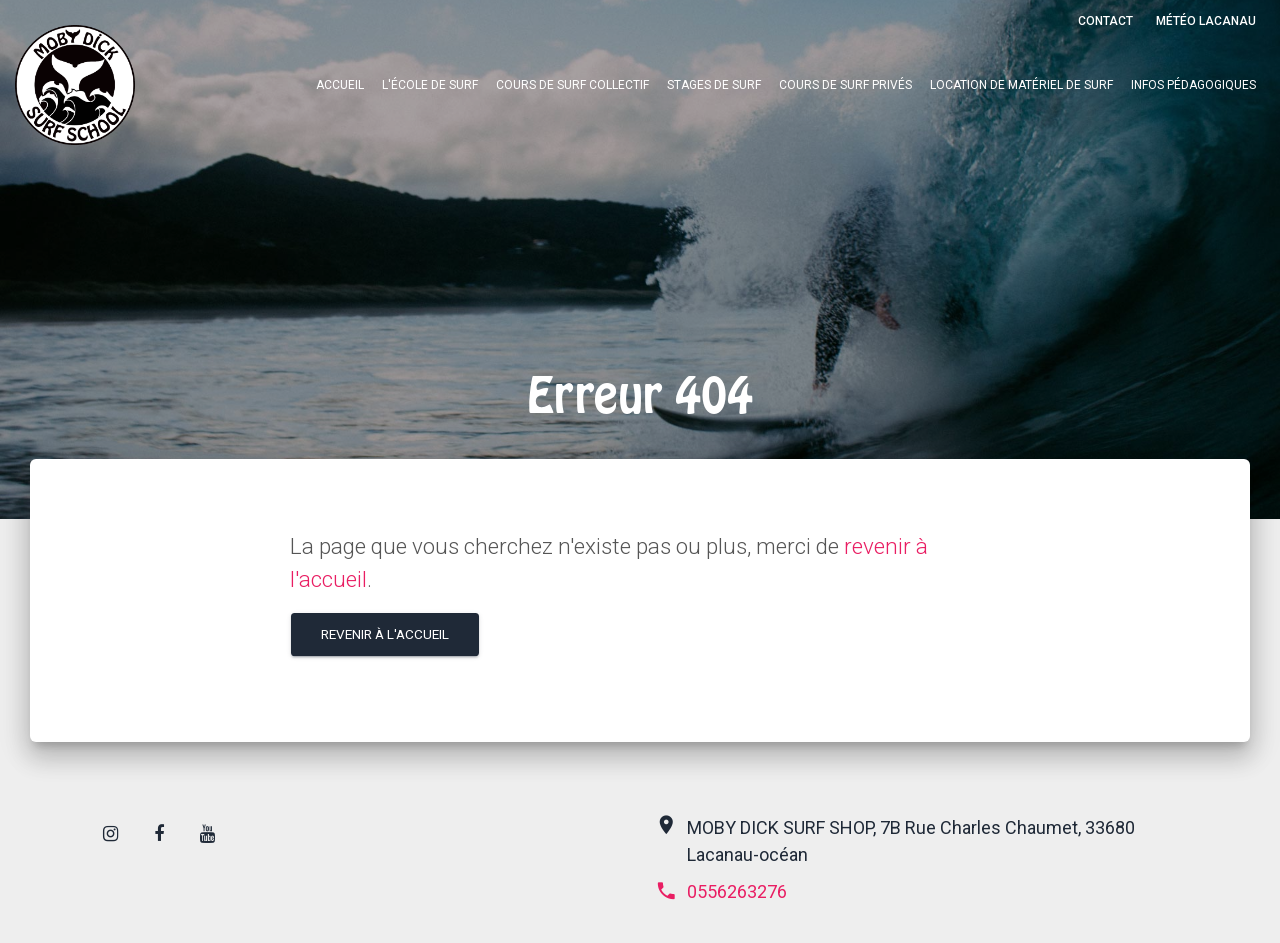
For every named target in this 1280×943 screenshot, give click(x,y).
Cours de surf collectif (572, 85)
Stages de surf (714, 85)
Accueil (340, 85)
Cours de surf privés (845, 85)
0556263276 (721, 891)
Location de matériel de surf (1021, 85)
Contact (1105, 21)
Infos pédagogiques (1193, 85)
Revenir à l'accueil (385, 634)
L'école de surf (430, 85)
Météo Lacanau (1206, 21)
